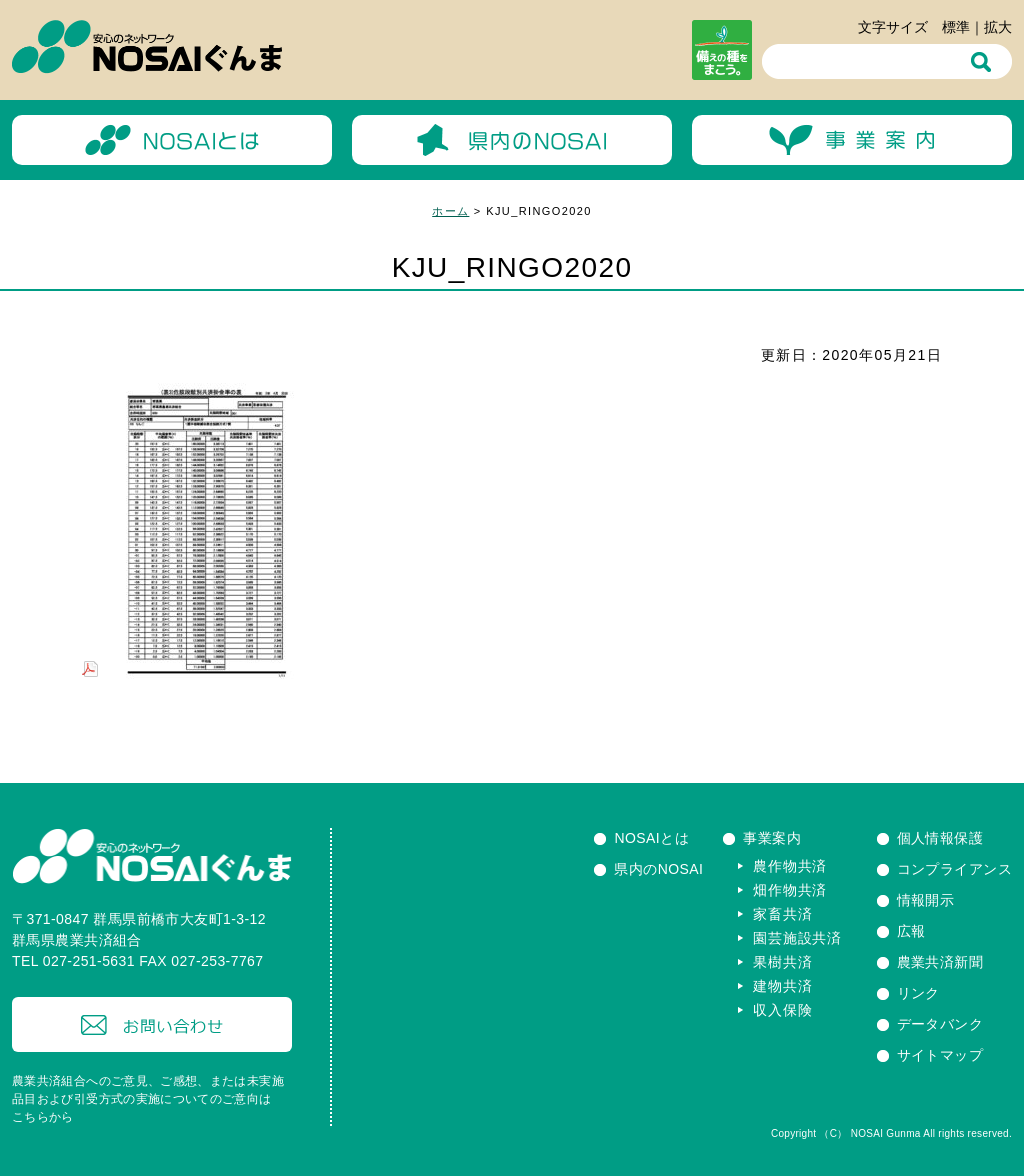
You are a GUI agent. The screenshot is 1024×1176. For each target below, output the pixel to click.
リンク (918, 993)
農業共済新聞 (940, 962)
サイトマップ (940, 1055)
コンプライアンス (954, 869)
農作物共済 (790, 866)
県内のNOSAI (658, 869)
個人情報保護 (940, 838)
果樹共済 (782, 962)
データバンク (940, 1024)
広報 (911, 931)
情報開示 (926, 900)
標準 (956, 27)
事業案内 (772, 838)
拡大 (998, 27)
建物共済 (782, 986)
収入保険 (782, 1010)
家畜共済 (782, 914)
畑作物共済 (790, 890)
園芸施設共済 (797, 938)
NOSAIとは (651, 838)
